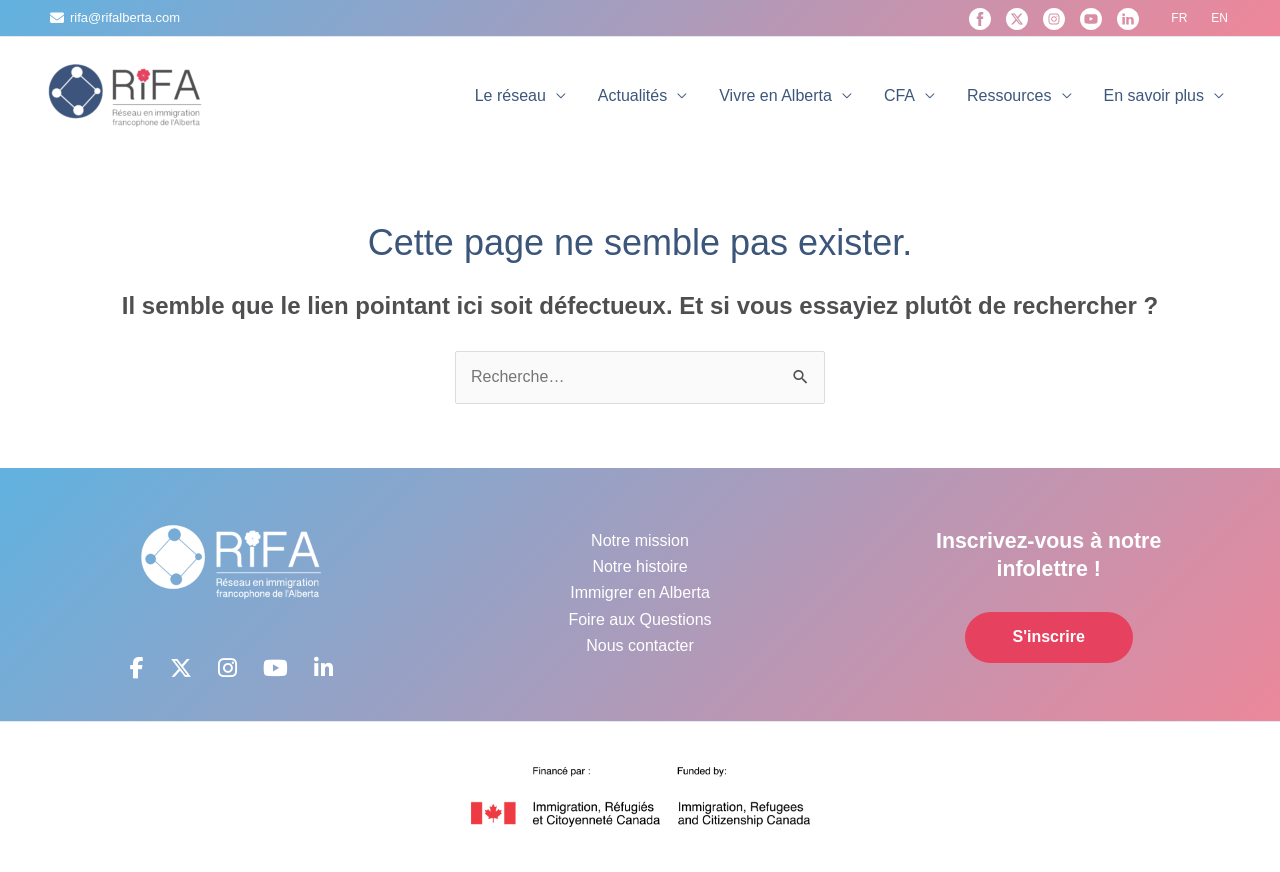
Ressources (1009, 95)
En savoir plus (1154, 95)
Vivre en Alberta (775, 95)
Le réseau (510, 95)
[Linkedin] (1128, 19)
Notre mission (640, 540)
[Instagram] (1054, 19)
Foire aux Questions (639, 619)
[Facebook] (980, 19)
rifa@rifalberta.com (125, 17)
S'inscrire (1049, 636)
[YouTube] (1091, 19)
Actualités (632, 95)
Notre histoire (639, 566)
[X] (1017, 19)
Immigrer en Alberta (640, 592)
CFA (899, 95)
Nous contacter (640, 645)
